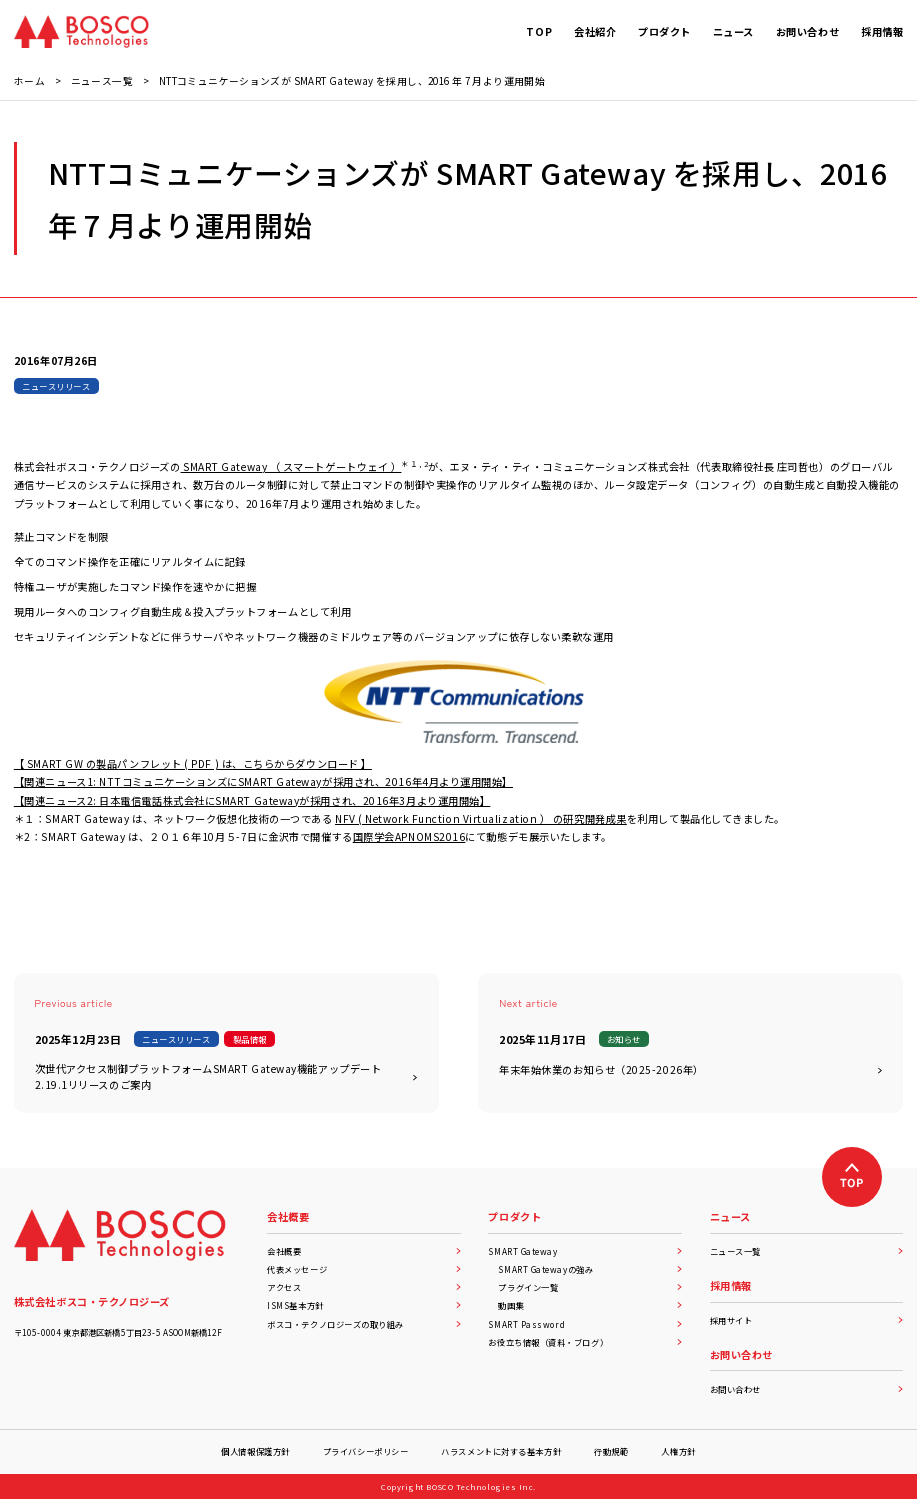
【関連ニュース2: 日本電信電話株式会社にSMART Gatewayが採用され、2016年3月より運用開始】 (252, 800)
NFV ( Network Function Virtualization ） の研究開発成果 (481, 818)
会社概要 (364, 1251)
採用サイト (807, 1320)
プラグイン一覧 (590, 1287)
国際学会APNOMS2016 (409, 836)
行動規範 (611, 1451)
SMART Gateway (585, 1251)
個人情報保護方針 (255, 1451)
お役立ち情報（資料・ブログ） (585, 1342)
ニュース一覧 (807, 1251)
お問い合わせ (807, 1389)
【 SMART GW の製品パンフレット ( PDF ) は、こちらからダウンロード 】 (193, 763)
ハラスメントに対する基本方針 (501, 1451)
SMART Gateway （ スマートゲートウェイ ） (291, 466)
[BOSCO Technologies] (81, 31)
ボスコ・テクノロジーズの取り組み (364, 1324)
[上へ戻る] (852, 1177)
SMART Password (585, 1324)
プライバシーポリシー (365, 1451)
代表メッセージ (364, 1269)
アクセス (364, 1287)
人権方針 (678, 1451)
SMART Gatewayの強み (590, 1269)
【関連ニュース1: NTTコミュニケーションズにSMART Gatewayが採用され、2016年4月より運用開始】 (263, 781)
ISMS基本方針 (364, 1305)
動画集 (590, 1305)
